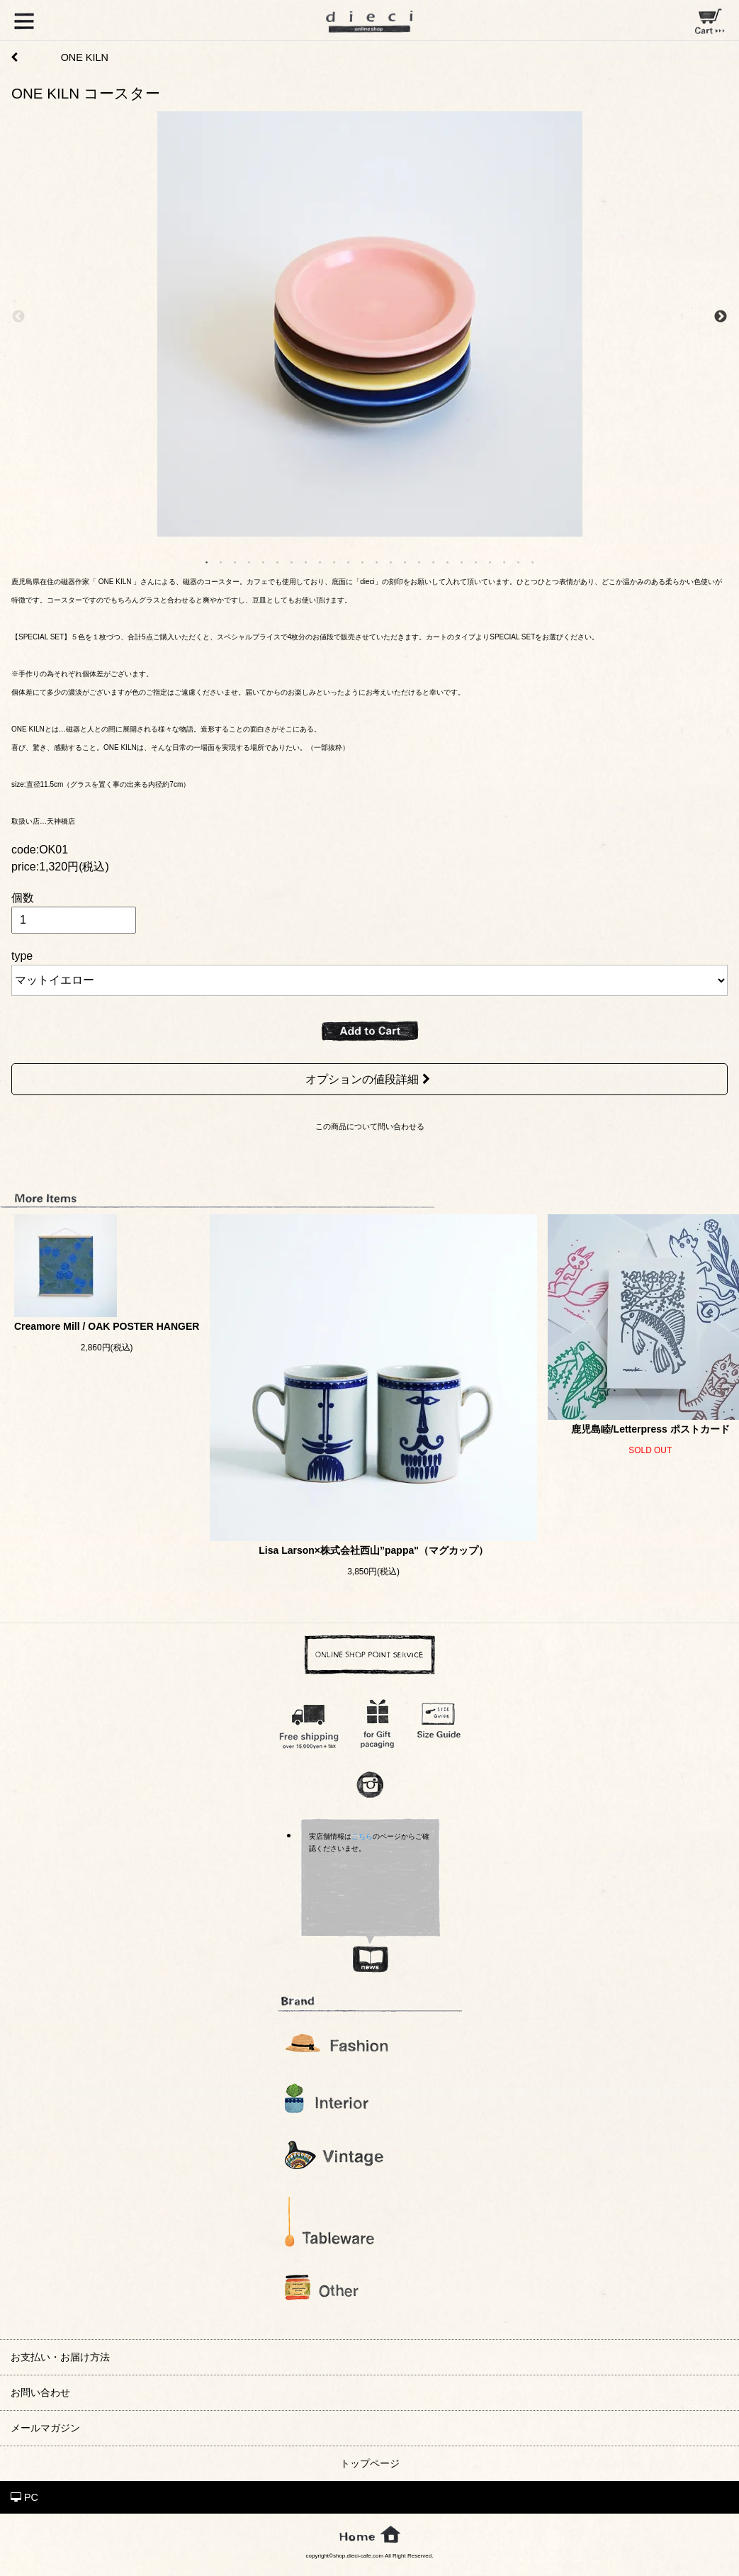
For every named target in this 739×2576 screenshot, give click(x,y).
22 (504, 561)
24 (533, 561)
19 (462, 561)
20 (476, 561)
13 (377, 561)
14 (391, 561)
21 (490, 561)
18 (448, 561)
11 (349, 561)
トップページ (370, 2463)
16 (419, 561)
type (22, 956)
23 (519, 561)
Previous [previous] (18, 317)
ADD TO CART (370, 1031)
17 (434, 561)
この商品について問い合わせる (369, 1126)
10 (334, 561)
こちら (362, 1836)
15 (405, 561)
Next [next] (720, 317)
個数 (22, 898)
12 (363, 561)
